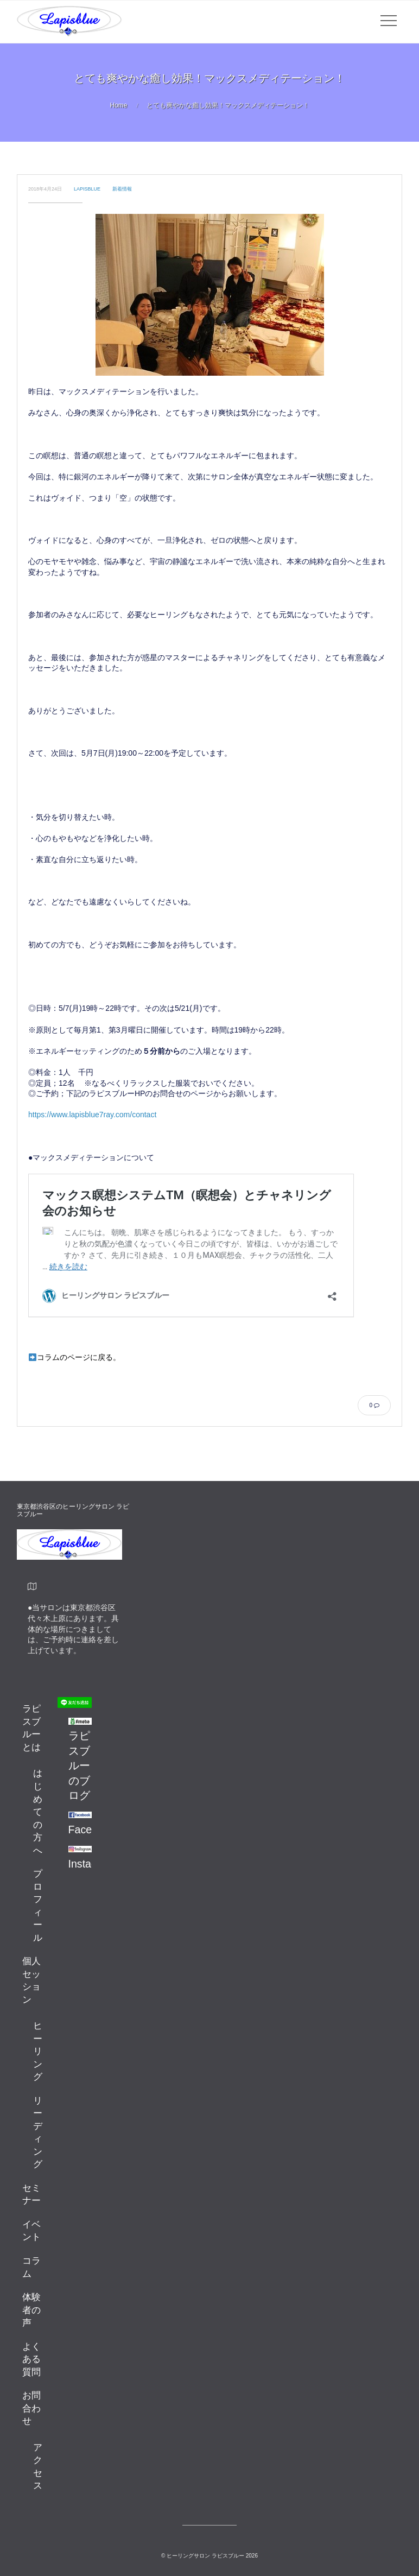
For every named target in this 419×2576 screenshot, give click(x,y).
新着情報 (122, 189)
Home (118, 105)
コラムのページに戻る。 (74, 1357)
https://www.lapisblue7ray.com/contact (92, 1114)
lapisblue (87, 189)
